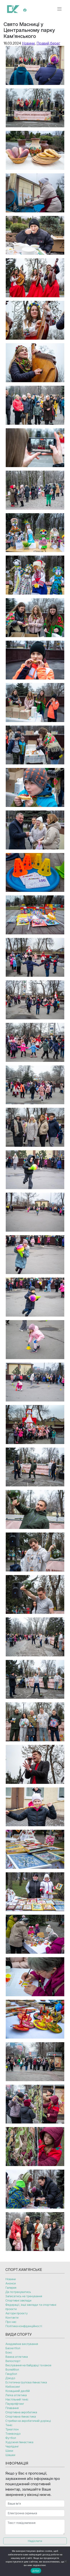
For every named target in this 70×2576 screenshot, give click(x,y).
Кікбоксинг (12, 2386)
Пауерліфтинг (14, 2403)
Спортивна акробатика (21, 2412)
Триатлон (12, 2429)
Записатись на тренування (23, 2296)
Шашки (10, 2455)
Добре (35, 2570)
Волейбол (12, 2369)
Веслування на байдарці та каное (28, 2365)
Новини (28, 43)
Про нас (10, 2322)
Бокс (8, 2352)
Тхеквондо (13, 2433)
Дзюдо (10, 2378)
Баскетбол (12, 2348)
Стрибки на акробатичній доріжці (28, 2421)
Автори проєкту (16, 2313)
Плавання (12, 2408)
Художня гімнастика (19, 2442)
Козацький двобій (17, 2391)
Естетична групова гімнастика (26, 2382)
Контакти (11, 2317)
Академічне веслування (21, 2344)
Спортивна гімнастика (20, 2416)
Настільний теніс (16, 2399)
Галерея (10, 2287)
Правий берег (48, 43)
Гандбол (11, 2374)
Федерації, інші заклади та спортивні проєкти (30, 2307)
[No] (65, 2561)
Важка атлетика (16, 2356)
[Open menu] (59, 9)
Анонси (10, 2283)
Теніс (9, 2425)
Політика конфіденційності (23, 2326)
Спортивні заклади (18, 2300)
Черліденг (12, 2446)
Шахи (9, 2450)
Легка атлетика (16, 2395)
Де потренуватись (18, 2292)
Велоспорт (13, 2361)
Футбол (10, 2438)
